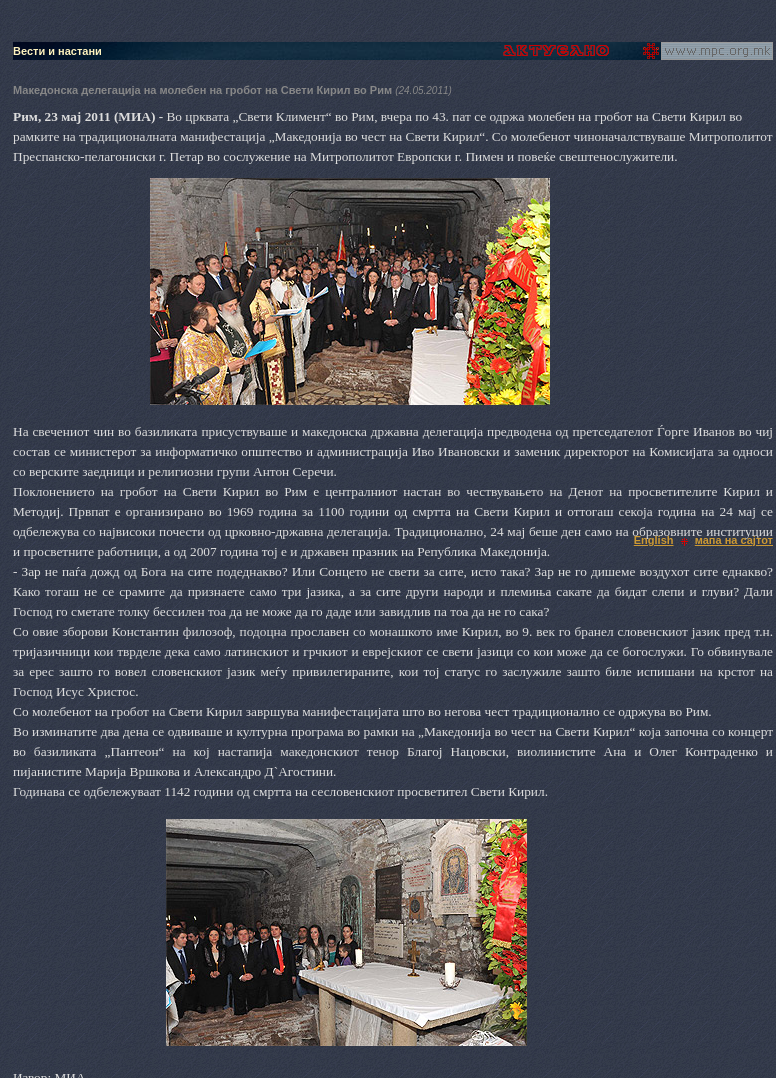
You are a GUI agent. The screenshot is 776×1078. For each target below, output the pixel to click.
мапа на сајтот (734, 540)
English (654, 540)
